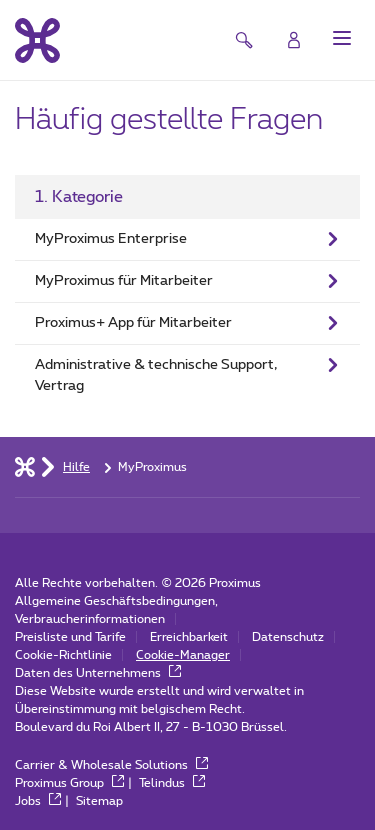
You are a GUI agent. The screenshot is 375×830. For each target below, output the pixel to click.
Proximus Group (69, 783)
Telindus (172, 783)
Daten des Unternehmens (98, 673)
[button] (342, 38)
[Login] (294, 40)
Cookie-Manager (183, 655)
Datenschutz (288, 637)
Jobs (38, 801)
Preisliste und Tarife (70, 637)
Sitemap (99, 801)
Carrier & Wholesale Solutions (111, 765)
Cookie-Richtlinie (63, 655)
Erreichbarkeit (189, 637)
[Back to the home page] (37, 40)
